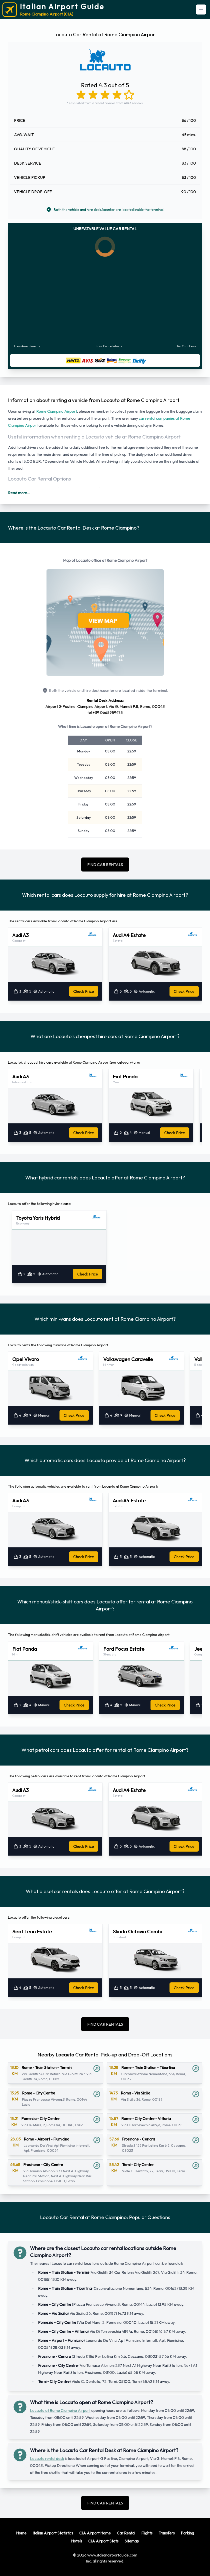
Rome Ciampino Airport (56, 411)
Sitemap (131, 2540)
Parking (187, 2532)
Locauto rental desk (47, 2458)
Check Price (83, 991)
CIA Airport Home (95, 2532)
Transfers (166, 2532)
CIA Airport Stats (103, 2540)
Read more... (19, 492)
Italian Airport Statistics (52, 2532)
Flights (146, 2532)
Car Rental (126, 2532)
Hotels (76, 2540)
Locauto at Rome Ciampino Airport (60, 2410)
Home (21, 2532)
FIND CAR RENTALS (105, 864)
